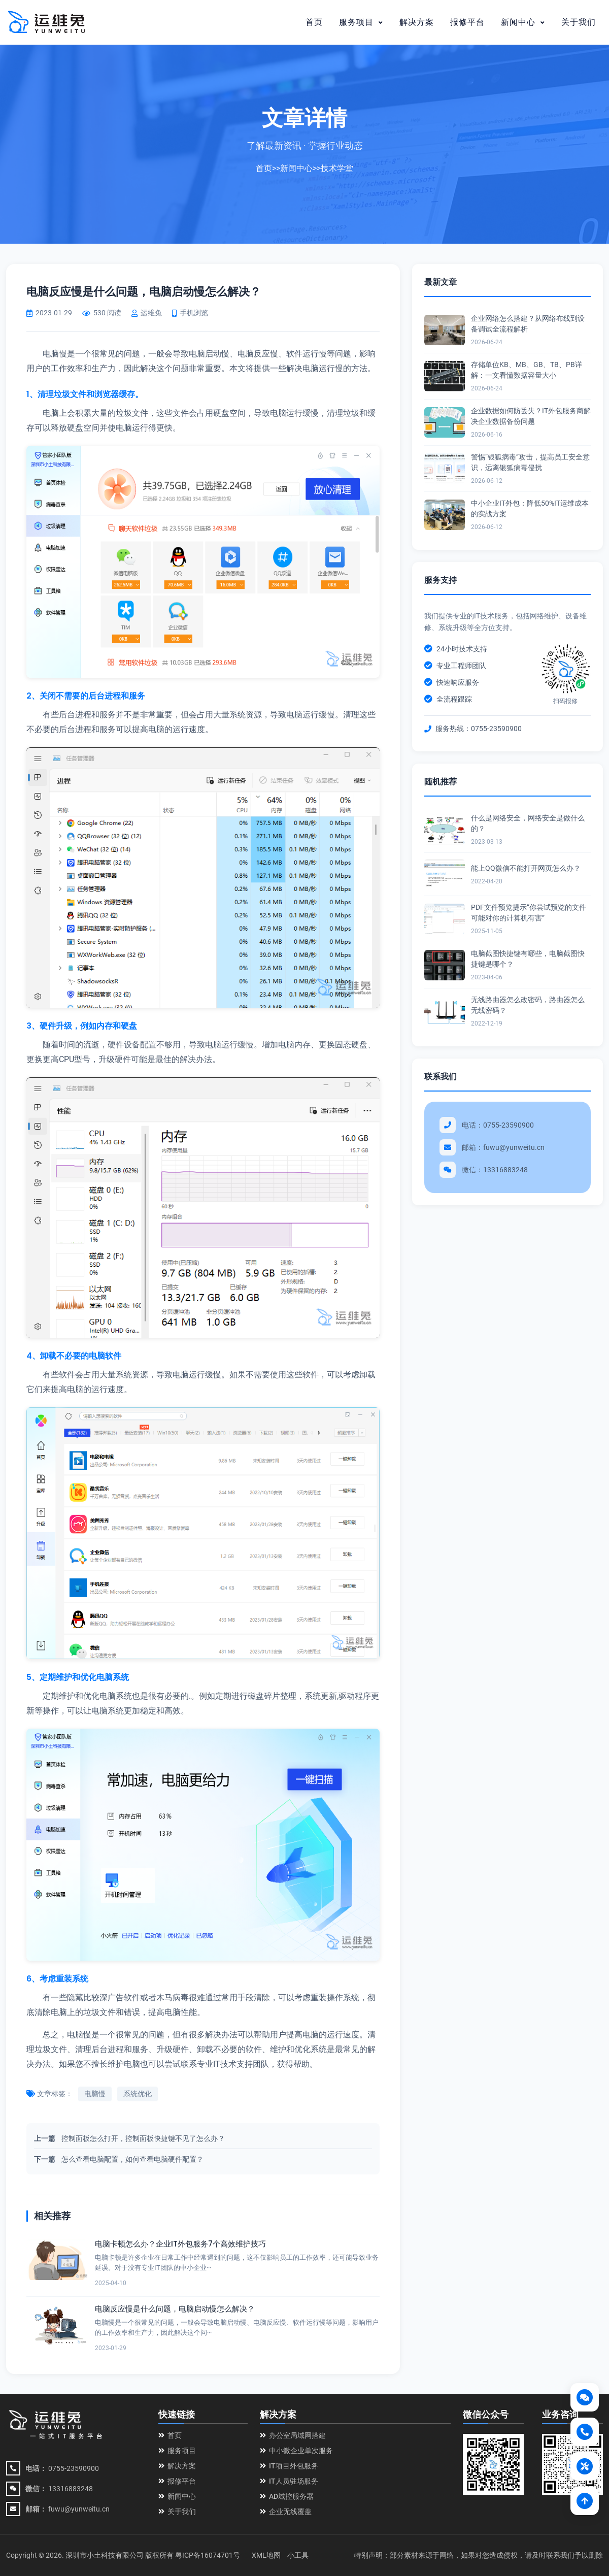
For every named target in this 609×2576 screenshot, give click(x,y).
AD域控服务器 (287, 2496)
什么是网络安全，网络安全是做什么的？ (528, 823)
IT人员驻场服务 (289, 2481)
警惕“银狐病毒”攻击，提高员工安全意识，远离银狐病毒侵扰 (530, 462)
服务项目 (361, 22)
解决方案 (416, 22)
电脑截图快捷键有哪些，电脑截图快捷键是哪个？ (528, 958)
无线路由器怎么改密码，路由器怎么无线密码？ (528, 1005)
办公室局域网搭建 (293, 2435)
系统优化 (137, 2094)
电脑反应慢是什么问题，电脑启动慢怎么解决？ (175, 2308)
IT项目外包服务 (289, 2466)
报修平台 (467, 22)
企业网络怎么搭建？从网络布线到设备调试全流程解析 (528, 323)
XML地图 (266, 2555)
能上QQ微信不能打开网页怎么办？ (526, 868)
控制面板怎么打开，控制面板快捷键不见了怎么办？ (143, 2138)
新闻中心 (523, 22)
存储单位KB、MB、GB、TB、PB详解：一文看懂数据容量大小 (526, 369)
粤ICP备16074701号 (207, 2555)
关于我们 (578, 22)
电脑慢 (95, 2094)
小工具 (298, 2555)
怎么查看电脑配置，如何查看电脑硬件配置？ (132, 2159)
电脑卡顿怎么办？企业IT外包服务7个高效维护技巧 (180, 2243)
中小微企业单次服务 (296, 2451)
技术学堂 (337, 168)
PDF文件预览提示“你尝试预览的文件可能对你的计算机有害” (528, 912)
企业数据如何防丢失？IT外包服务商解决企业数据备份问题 (531, 416)
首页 (314, 22)
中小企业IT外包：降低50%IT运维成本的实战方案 (530, 508)
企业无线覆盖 (286, 2511)
